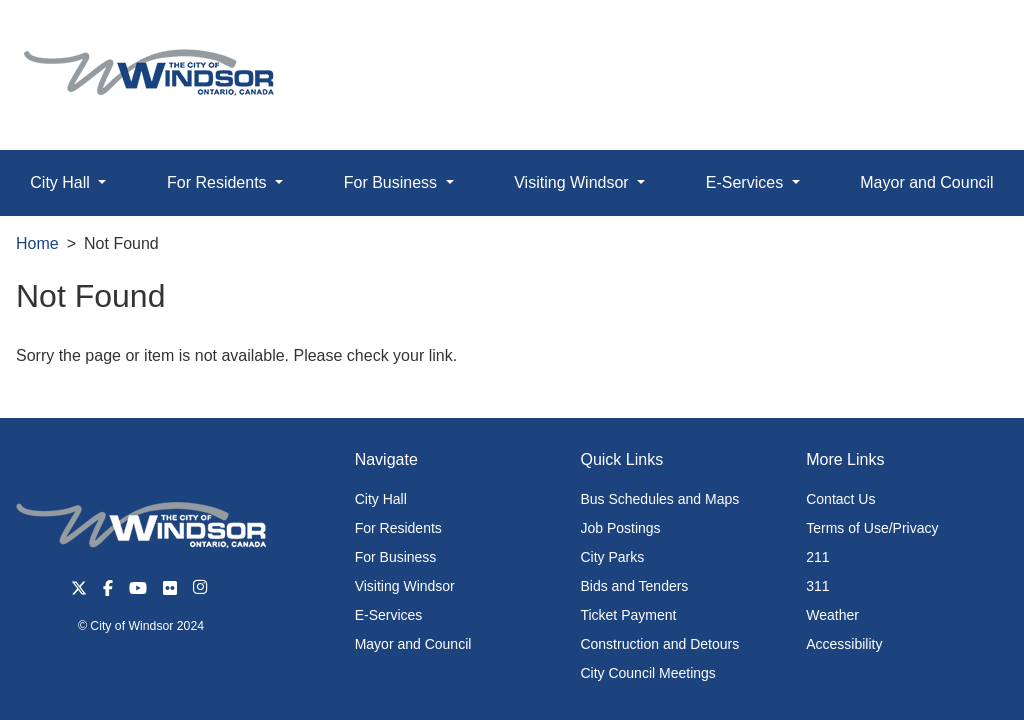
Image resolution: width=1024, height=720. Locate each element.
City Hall (381, 499)
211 (817, 557)
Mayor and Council (926, 182)
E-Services (389, 615)
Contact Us (840, 499)
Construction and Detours (659, 644)
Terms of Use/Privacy (872, 528)
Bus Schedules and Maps (659, 499)
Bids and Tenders (634, 586)
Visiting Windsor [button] (573, 182)
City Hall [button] (62, 182)
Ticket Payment (628, 615)
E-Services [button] (747, 182)
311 (817, 586)
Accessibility (844, 644)
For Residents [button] (219, 182)
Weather (832, 615)
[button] (963, 36)
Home (37, 243)
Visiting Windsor (405, 586)
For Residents (398, 528)
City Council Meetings (647, 673)
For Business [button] (393, 182)
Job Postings (620, 528)
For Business (396, 557)
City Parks (612, 557)
